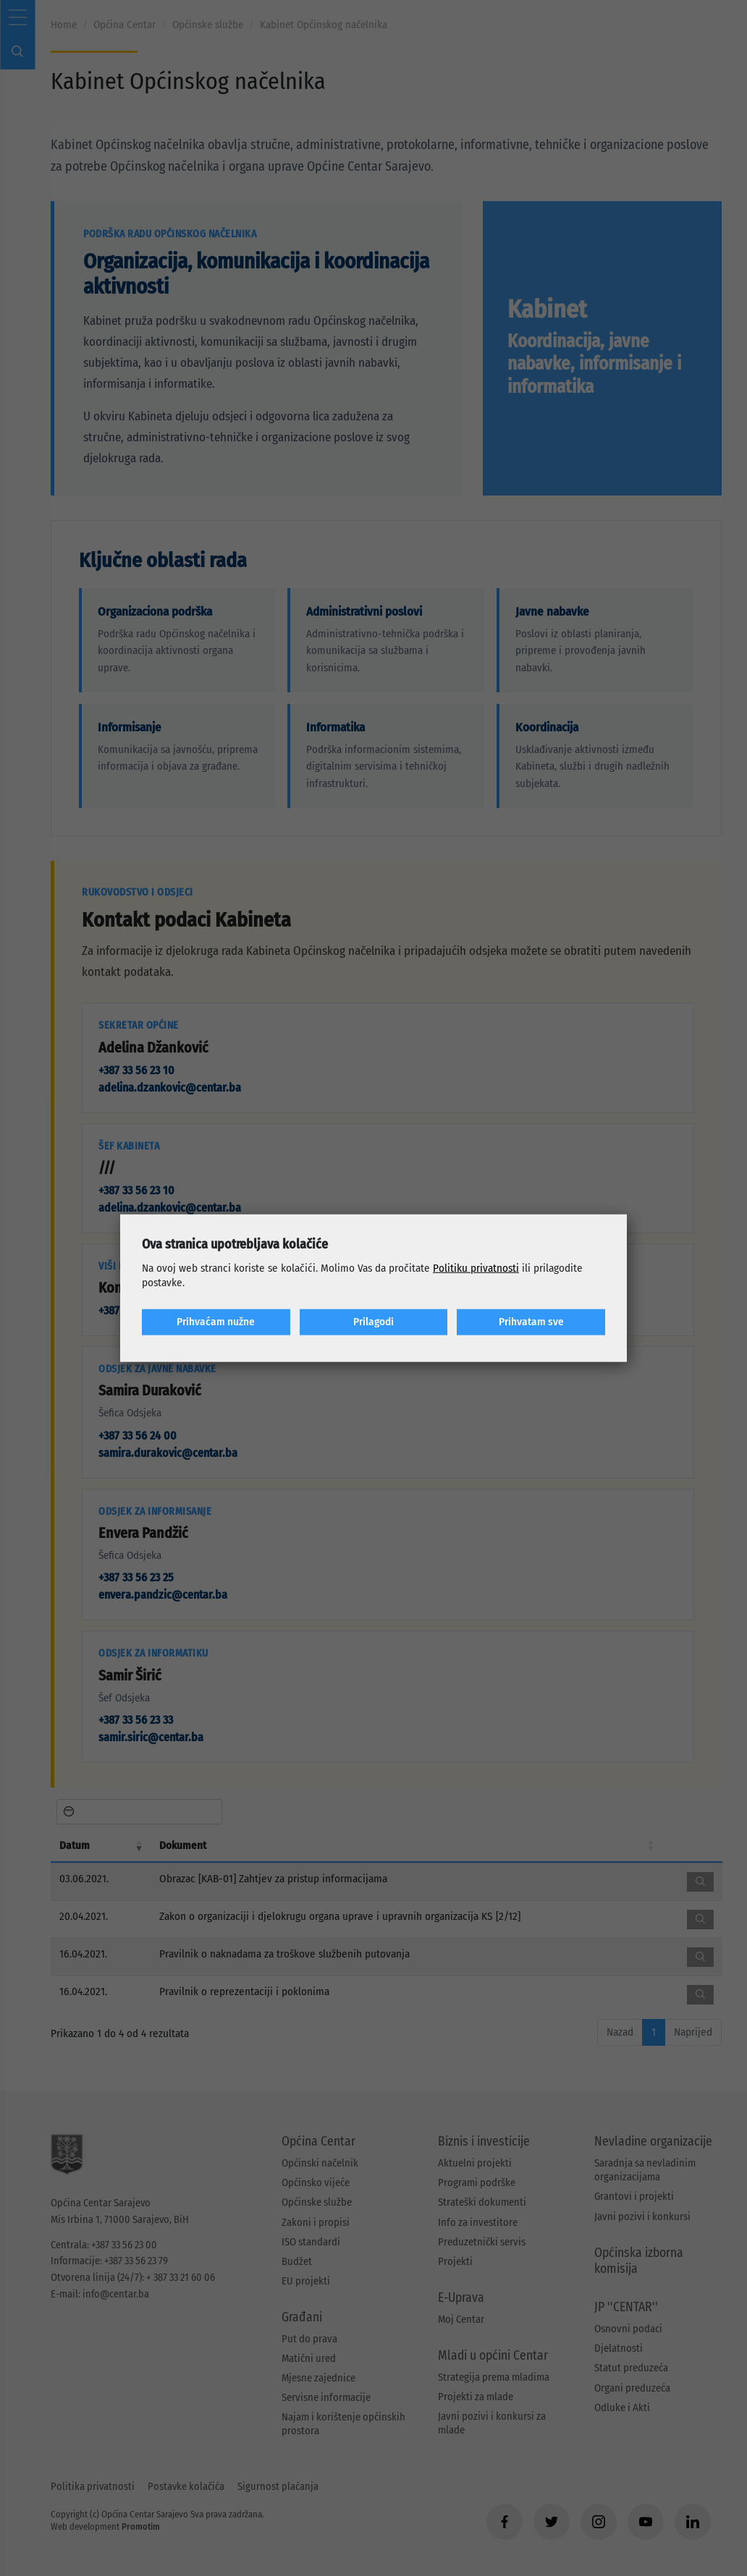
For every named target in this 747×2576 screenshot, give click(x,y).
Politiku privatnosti (476, 1268)
